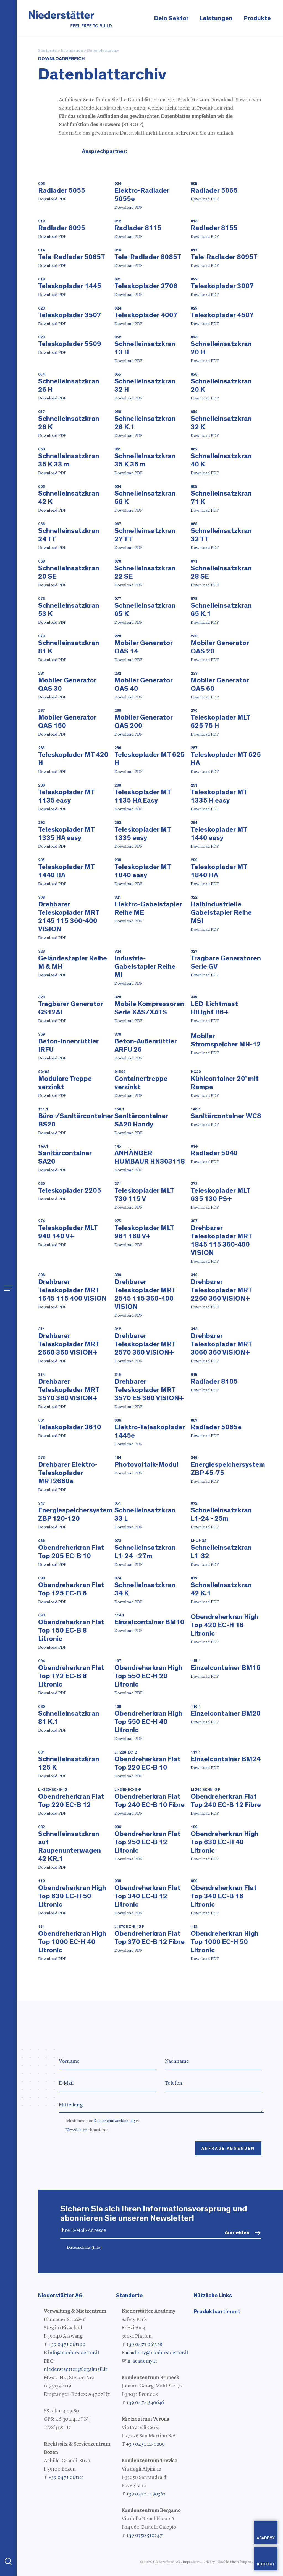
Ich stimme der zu (102, 2121)
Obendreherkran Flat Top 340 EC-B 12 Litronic (147, 1896)
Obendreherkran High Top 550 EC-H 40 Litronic (148, 1722)
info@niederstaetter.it (73, 2352)
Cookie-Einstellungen (234, 2562)
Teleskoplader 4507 (222, 315)
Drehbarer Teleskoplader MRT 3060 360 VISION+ (221, 1344)
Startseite (47, 51)
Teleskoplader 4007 (145, 315)
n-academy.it (142, 2361)
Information (72, 51)
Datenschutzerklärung (114, 2121)
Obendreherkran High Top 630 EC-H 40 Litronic (225, 1842)
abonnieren (87, 2130)
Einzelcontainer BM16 (226, 1667)
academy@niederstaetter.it (157, 2352)
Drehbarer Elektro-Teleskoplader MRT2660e (68, 1473)
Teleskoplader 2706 (145, 286)
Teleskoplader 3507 (69, 315)
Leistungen (216, 18)
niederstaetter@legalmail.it (75, 2369)
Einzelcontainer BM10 (149, 1622)
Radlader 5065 (214, 190)
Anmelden (237, 2232)
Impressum (192, 2562)
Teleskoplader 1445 (69, 286)
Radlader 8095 (61, 228)
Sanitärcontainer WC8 (226, 1116)
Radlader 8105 (214, 1381)
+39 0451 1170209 (145, 2444)
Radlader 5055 (61, 190)
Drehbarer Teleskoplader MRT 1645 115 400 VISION (72, 1290)
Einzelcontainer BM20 (226, 1713)
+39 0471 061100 (66, 2344)
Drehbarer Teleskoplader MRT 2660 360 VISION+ (68, 1344)
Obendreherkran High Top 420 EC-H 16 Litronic (225, 1625)
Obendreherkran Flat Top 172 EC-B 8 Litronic (71, 1676)
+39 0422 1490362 (145, 2494)
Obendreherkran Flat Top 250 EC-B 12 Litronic (147, 1842)
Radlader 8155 (214, 228)
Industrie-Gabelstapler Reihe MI (144, 966)
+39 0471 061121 (66, 2477)
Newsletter (76, 2130)
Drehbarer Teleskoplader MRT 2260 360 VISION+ (221, 1290)
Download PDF (52, 199)
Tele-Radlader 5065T (71, 257)
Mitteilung (161, 2105)
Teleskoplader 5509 (69, 344)
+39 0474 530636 (145, 2402)
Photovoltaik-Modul (146, 1464)
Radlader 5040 (214, 1153)
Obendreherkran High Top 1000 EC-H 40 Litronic (72, 1942)
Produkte (257, 18)
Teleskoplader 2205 (69, 1190)
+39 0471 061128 (144, 2344)
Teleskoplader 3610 (69, 1427)
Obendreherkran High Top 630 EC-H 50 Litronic (72, 1896)
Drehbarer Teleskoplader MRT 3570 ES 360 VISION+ (149, 1390)
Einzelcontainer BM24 (226, 1759)
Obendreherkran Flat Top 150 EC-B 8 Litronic (71, 1630)
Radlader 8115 (137, 228)
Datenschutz (84, 2248)
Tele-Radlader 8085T (147, 257)
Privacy (209, 2562)
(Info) (96, 2248)
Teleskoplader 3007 (222, 286)
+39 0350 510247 (144, 2535)
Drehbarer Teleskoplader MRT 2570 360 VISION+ (144, 1344)
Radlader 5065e (216, 1427)
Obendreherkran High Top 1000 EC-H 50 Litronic (225, 1942)
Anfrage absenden (228, 2148)
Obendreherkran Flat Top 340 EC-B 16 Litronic (224, 1896)
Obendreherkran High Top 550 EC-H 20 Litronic (148, 1676)
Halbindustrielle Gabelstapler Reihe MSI (221, 912)
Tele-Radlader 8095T (224, 257)
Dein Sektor (171, 18)
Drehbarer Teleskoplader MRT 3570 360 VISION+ (68, 1390)
